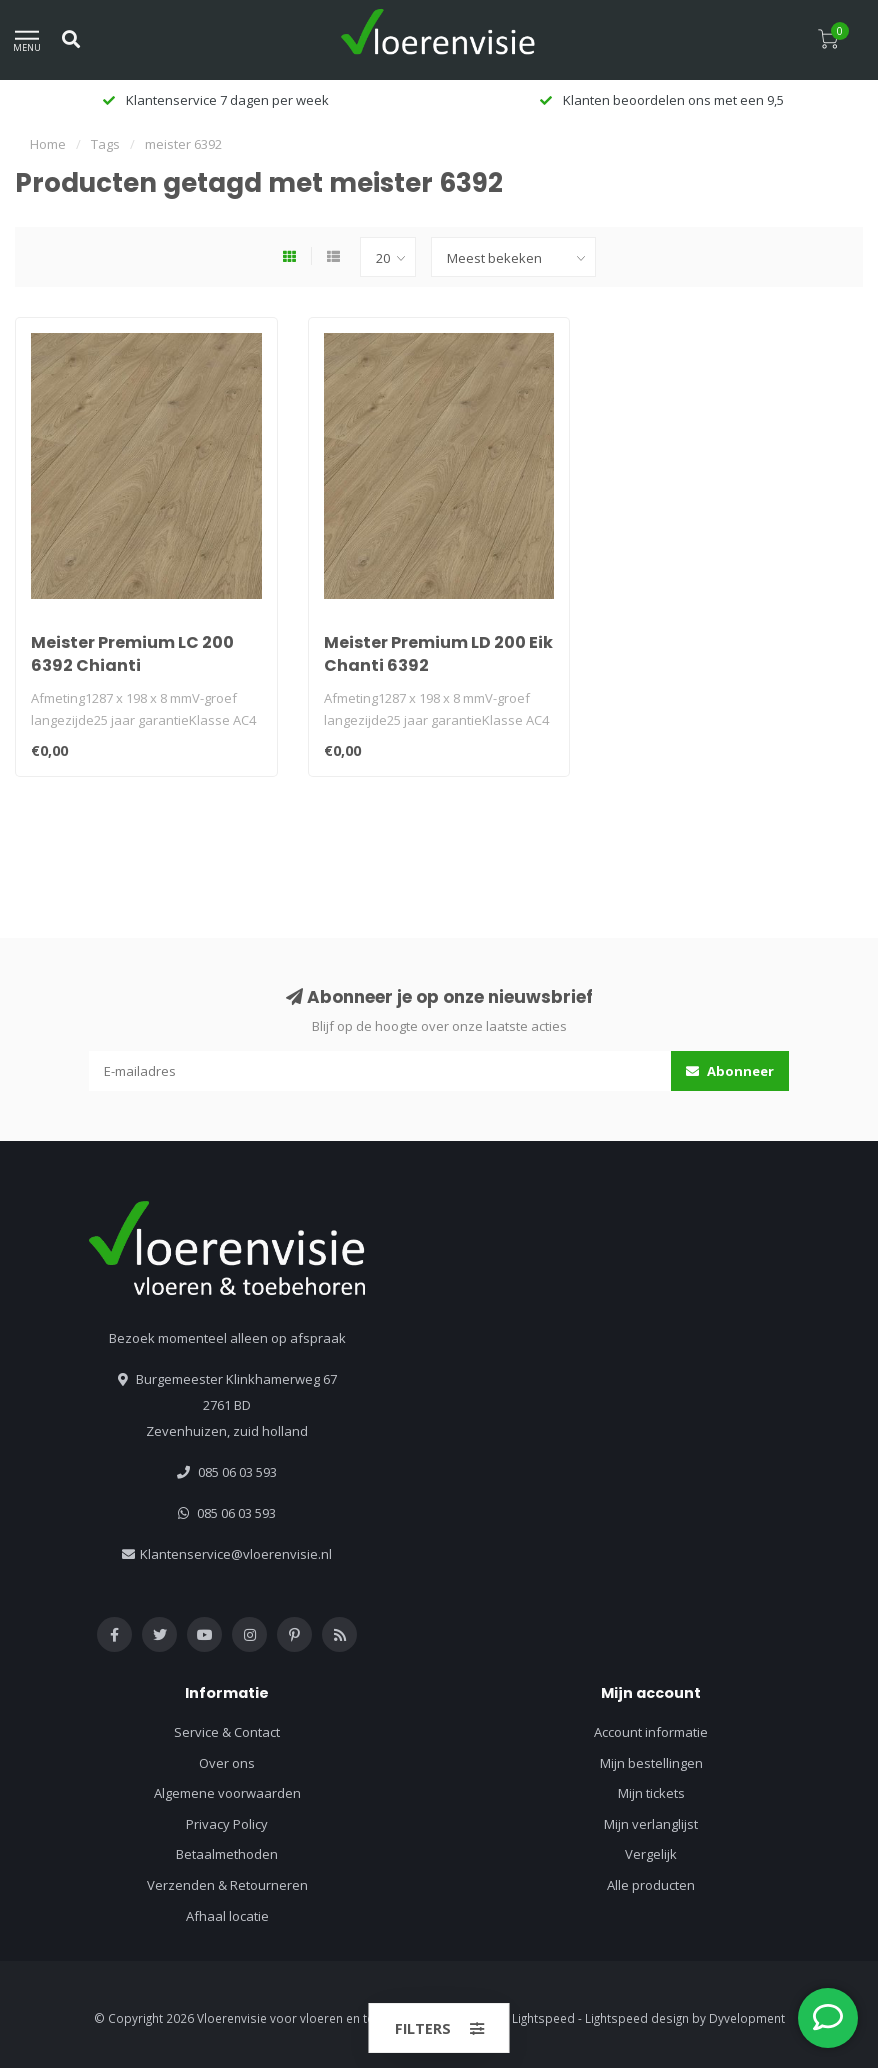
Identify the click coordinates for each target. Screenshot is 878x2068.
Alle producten (651, 1885)
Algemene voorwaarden (227, 1793)
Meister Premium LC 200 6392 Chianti (132, 654)
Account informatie (651, 1732)
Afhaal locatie (227, 1916)
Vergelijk (651, 1854)
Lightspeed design (637, 2018)
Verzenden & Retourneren (227, 1885)
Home (48, 144)
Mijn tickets (651, 1793)
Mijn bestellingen (651, 1763)
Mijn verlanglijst (651, 1824)
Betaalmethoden (227, 1854)
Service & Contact (227, 1732)
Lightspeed (543, 2018)
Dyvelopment (747, 2018)
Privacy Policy (227, 1824)
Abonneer (730, 1071)
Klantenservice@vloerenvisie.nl (236, 1554)
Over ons (227, 1763)
